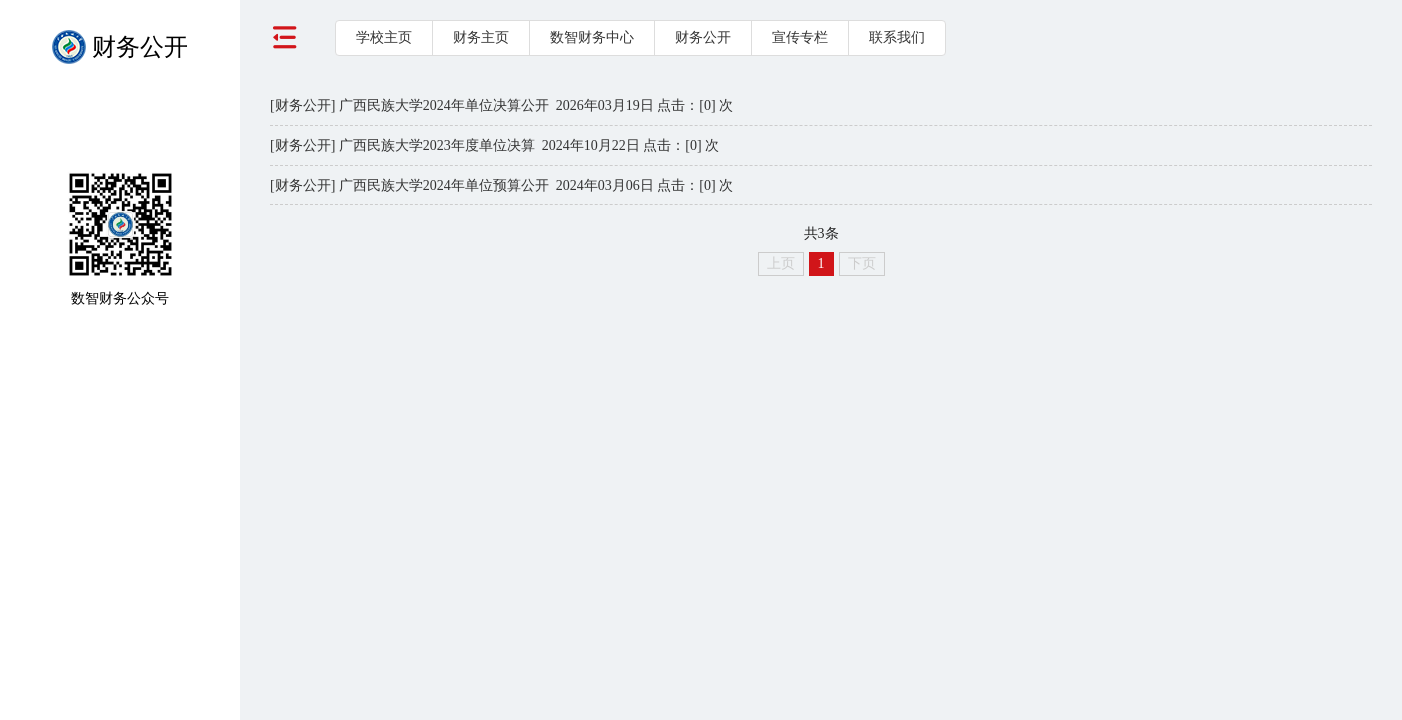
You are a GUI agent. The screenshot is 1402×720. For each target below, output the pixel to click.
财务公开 (703, 37)
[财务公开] (302, 105)
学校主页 (384, 37)
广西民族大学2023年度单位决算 (437, 145)
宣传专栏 (800, 37)
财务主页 (481, 37)
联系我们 (897, 37)
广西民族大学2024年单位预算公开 (444, 185)
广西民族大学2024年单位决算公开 (444, 105)
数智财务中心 (592, 37)
